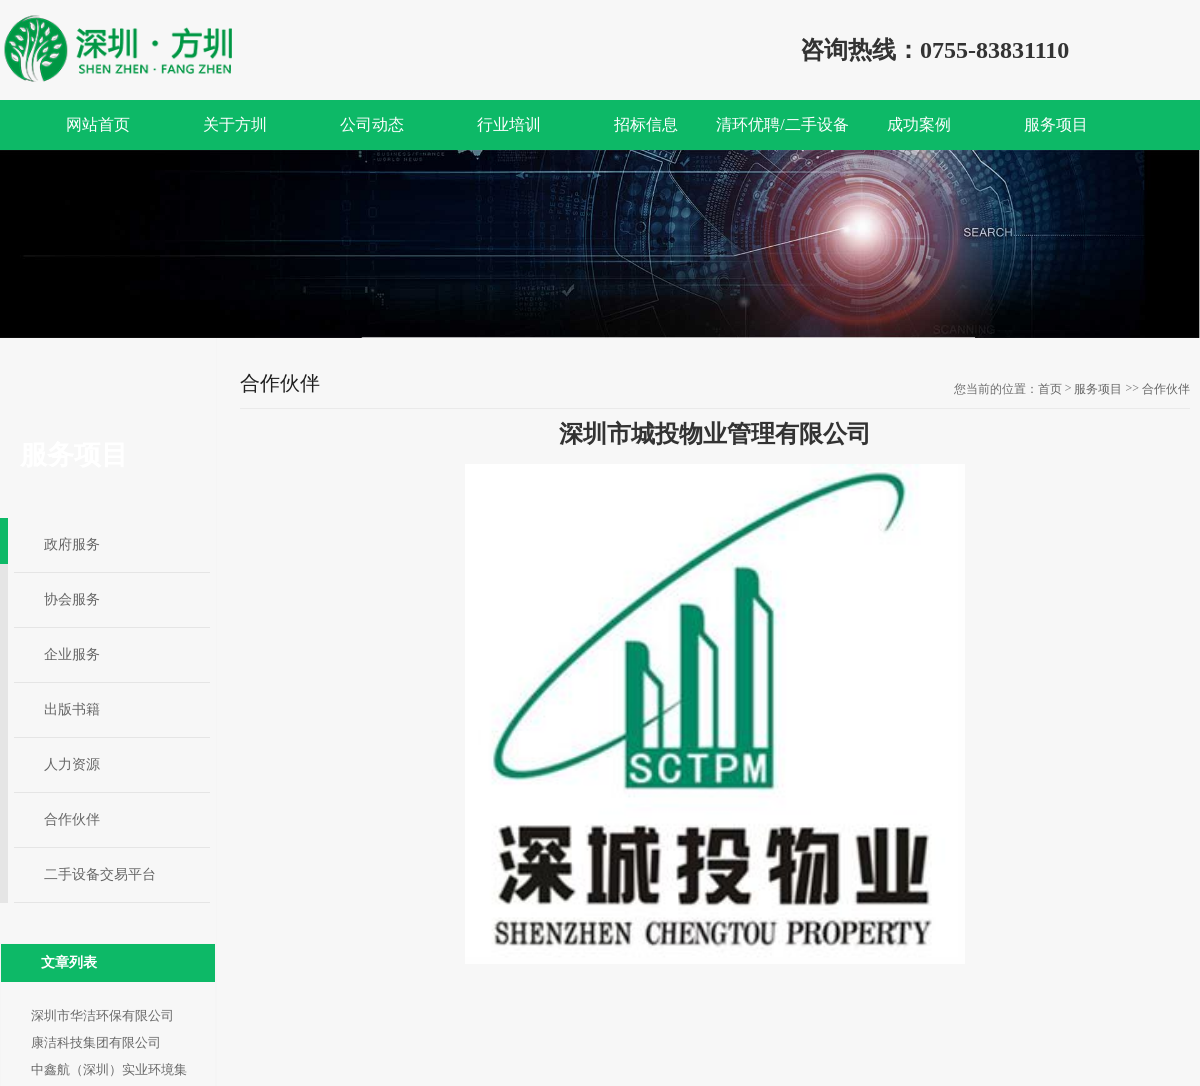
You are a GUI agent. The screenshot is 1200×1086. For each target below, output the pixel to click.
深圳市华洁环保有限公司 (102, 1015)
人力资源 (72, 764)
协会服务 (72, 599)
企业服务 (72, 654)
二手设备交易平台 (100, 874)
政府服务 (72, 544)
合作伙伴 (72, 819)
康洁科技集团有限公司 (96, 1042)
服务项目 (1098, 389)
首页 (1050, 389)
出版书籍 (72, 709)
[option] (600, 244)
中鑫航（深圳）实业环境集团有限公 (109, 1072)
